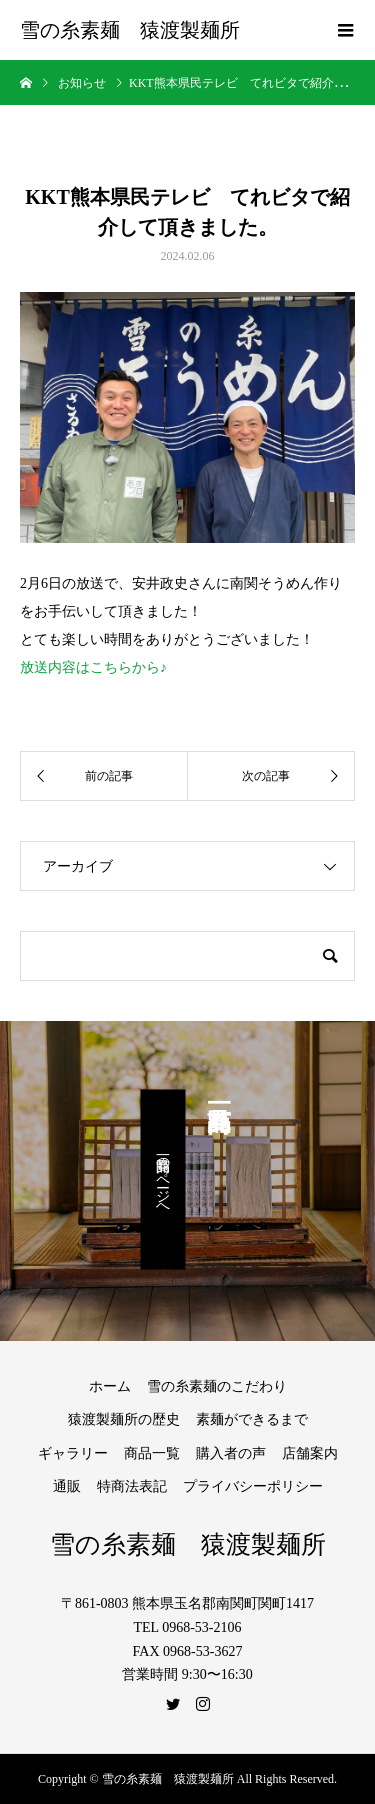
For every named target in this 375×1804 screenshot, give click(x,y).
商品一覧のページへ (163, 1180)
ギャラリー (73, 1453)
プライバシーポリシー (253, 1486)
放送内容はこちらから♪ (93, 667)
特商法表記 (132, 1486)
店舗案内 (310, 1453)
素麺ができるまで (252, 1419)
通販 (67, 1486)
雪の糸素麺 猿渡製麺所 (130, 30)
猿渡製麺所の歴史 (124, 1419)
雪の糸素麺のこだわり (217, 1386)
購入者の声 (231, 1453)
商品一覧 (152, 1453)
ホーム (110, 1386)
